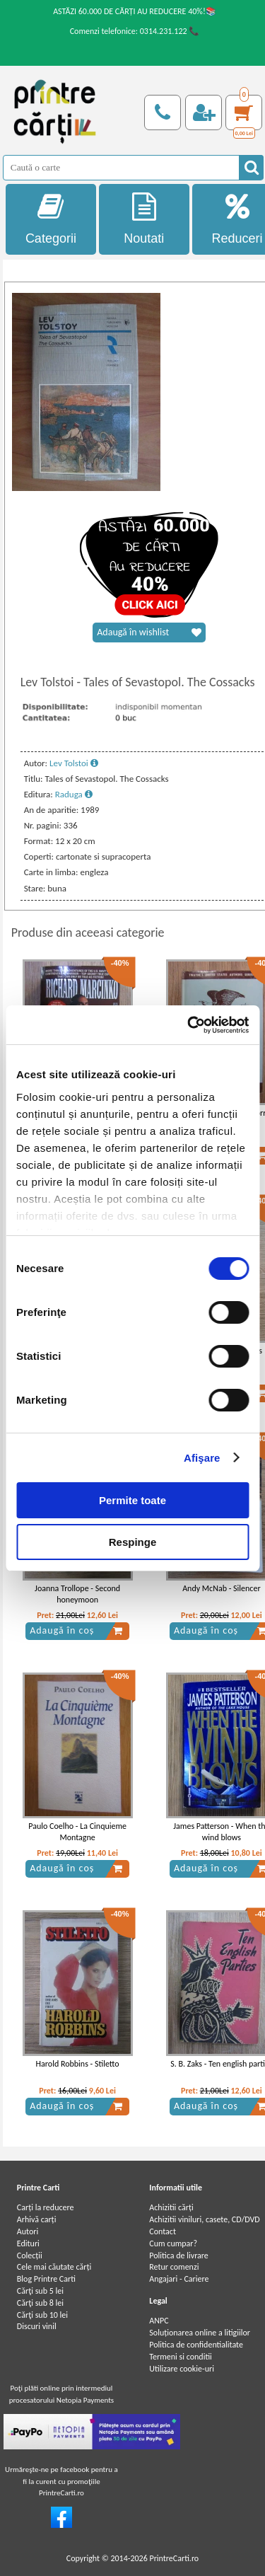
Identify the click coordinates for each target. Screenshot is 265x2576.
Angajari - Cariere (178, 2279)
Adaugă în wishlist (149, 632)
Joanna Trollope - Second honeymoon (77, 1594)
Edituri (28, 2243)
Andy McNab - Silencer (221, 1588)
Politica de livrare (178, 2255)
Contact (162, 2231)
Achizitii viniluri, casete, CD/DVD (204, 2219)
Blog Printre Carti (46, 2279)
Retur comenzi (174, 2267)
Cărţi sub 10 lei (42, 2315)
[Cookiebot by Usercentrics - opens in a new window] (189, 1025)
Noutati (144, 219)
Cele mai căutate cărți (54, 2267)
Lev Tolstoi (73, 763)
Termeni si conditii (180, 2357)
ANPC (158, 2321)
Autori (27, 2231)
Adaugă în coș (76, 1631)
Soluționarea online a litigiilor (199, 2333)
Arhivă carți (37, 2219)
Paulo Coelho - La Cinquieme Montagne (77, 1832)
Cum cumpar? (173, 2243)
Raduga (74, 794)
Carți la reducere (45, 2207)
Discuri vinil (37, 2326)
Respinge (133, 1542)
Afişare (202, 1458)
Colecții (29, 2255)
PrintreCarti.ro (174, 2558)
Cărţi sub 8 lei (40, 2303)
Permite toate (132, 1500)
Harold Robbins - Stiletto (77, 2064)
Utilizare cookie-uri (181, 2369)
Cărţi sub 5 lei (40, 2291)
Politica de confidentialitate (196, 2345)
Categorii (51, 219)
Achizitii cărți (171, 2207)
